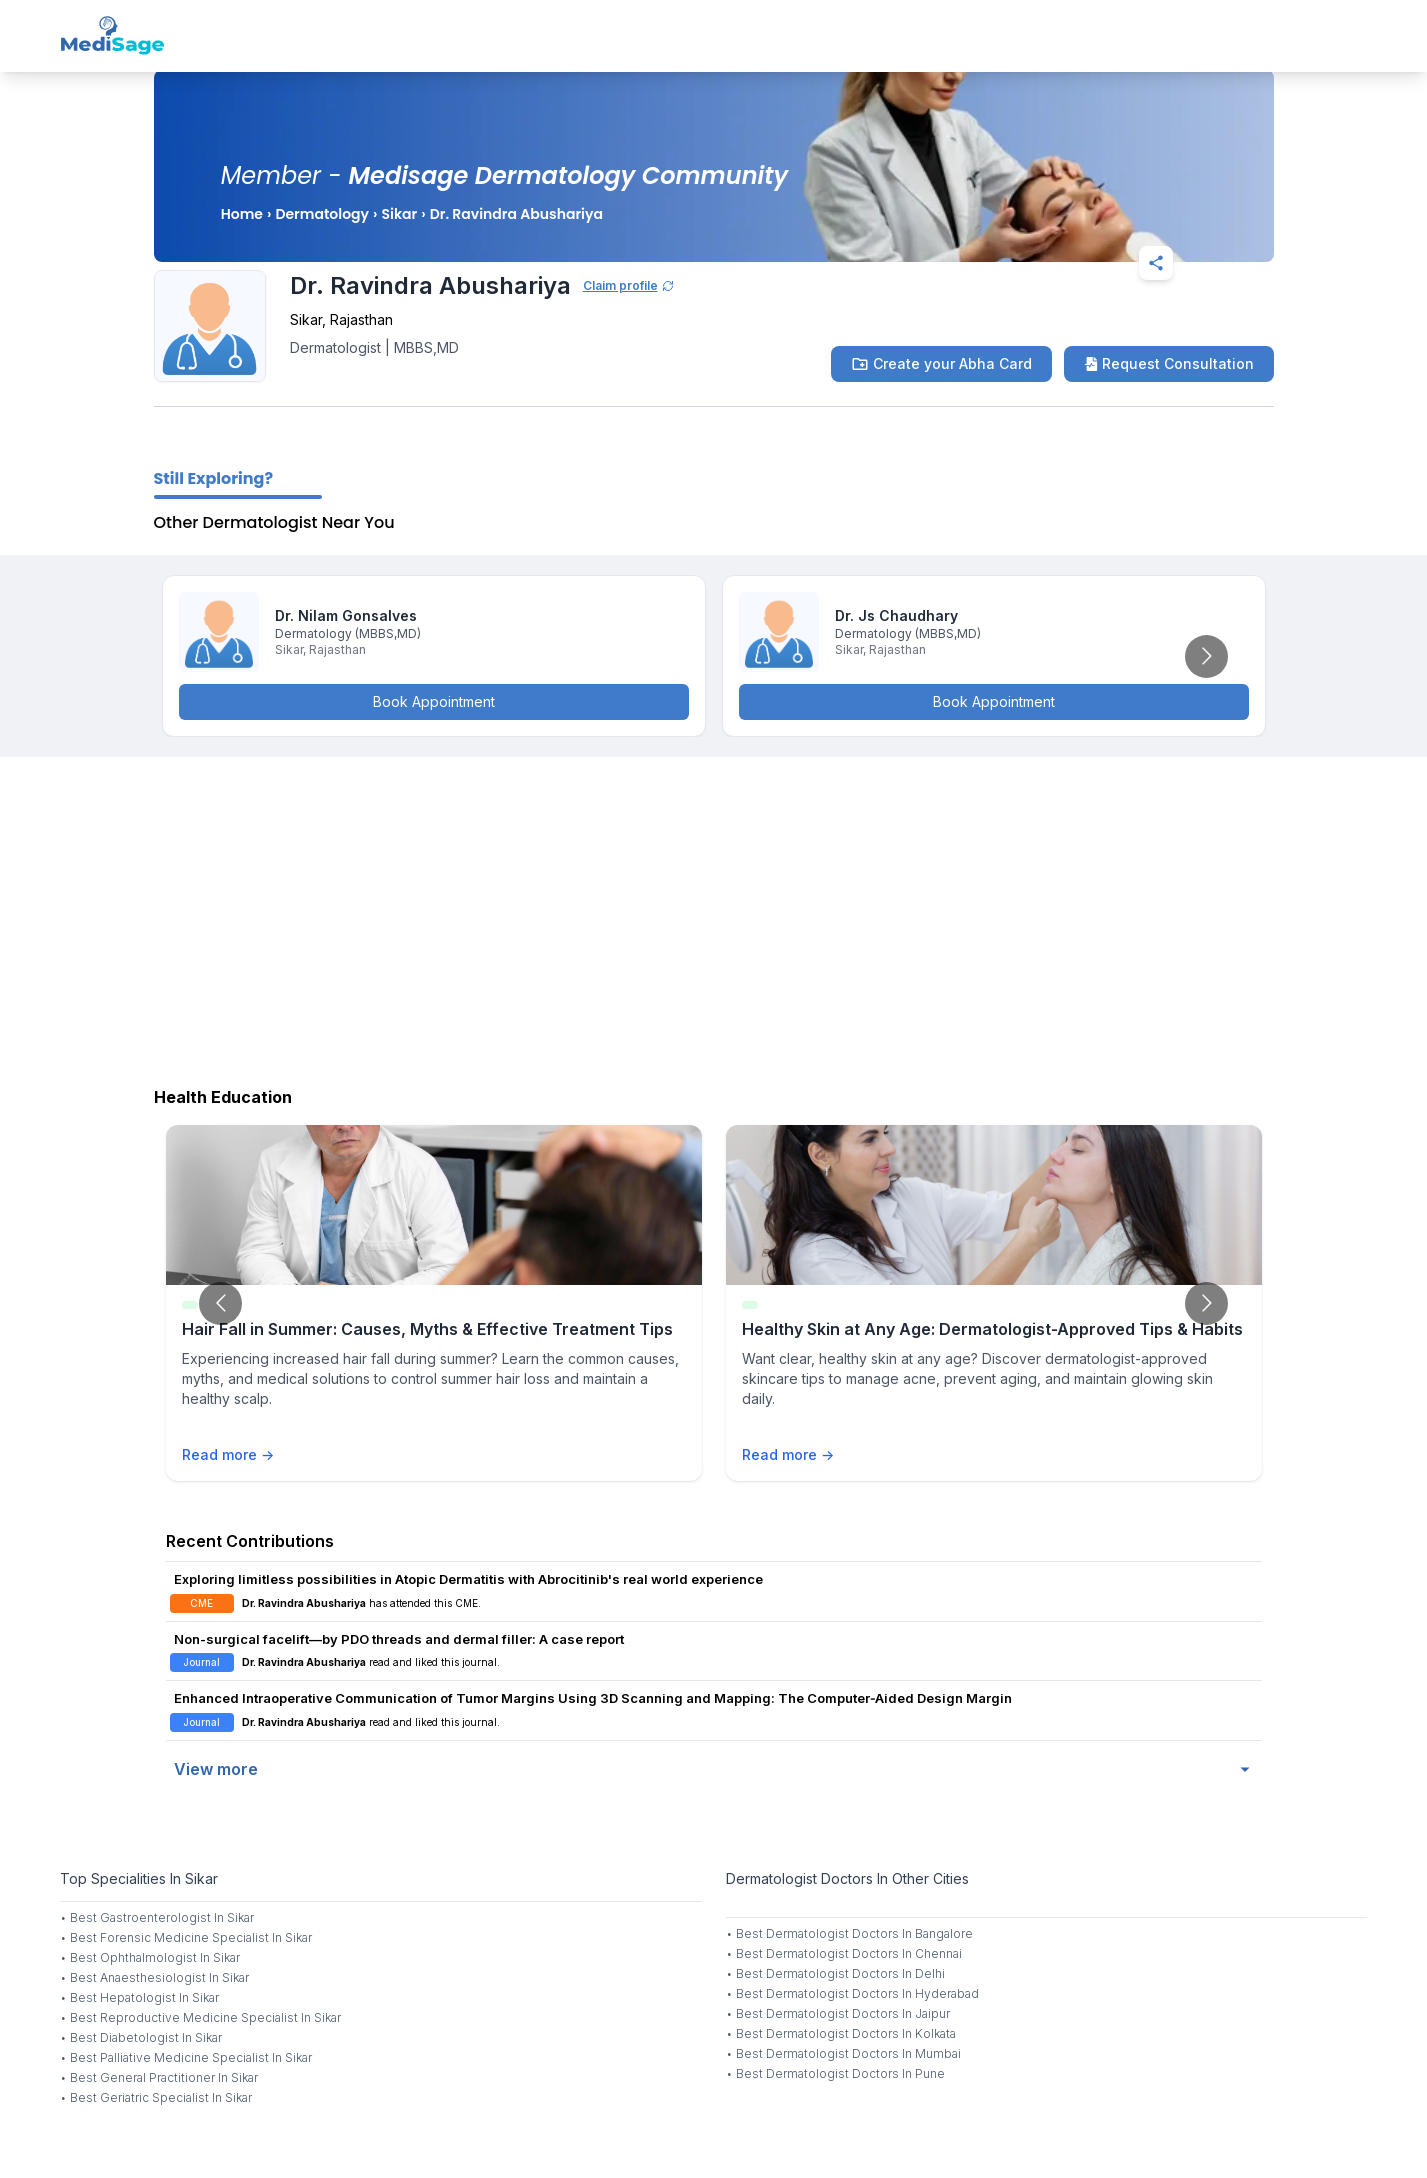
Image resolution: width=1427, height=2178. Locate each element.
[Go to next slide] (1206, 656)
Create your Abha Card (941, 364)
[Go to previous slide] (220, 1303)
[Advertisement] (714, 917)
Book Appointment (434, 701)
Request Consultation (1169, 363)
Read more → (228, 1454)
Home (242, 214)
